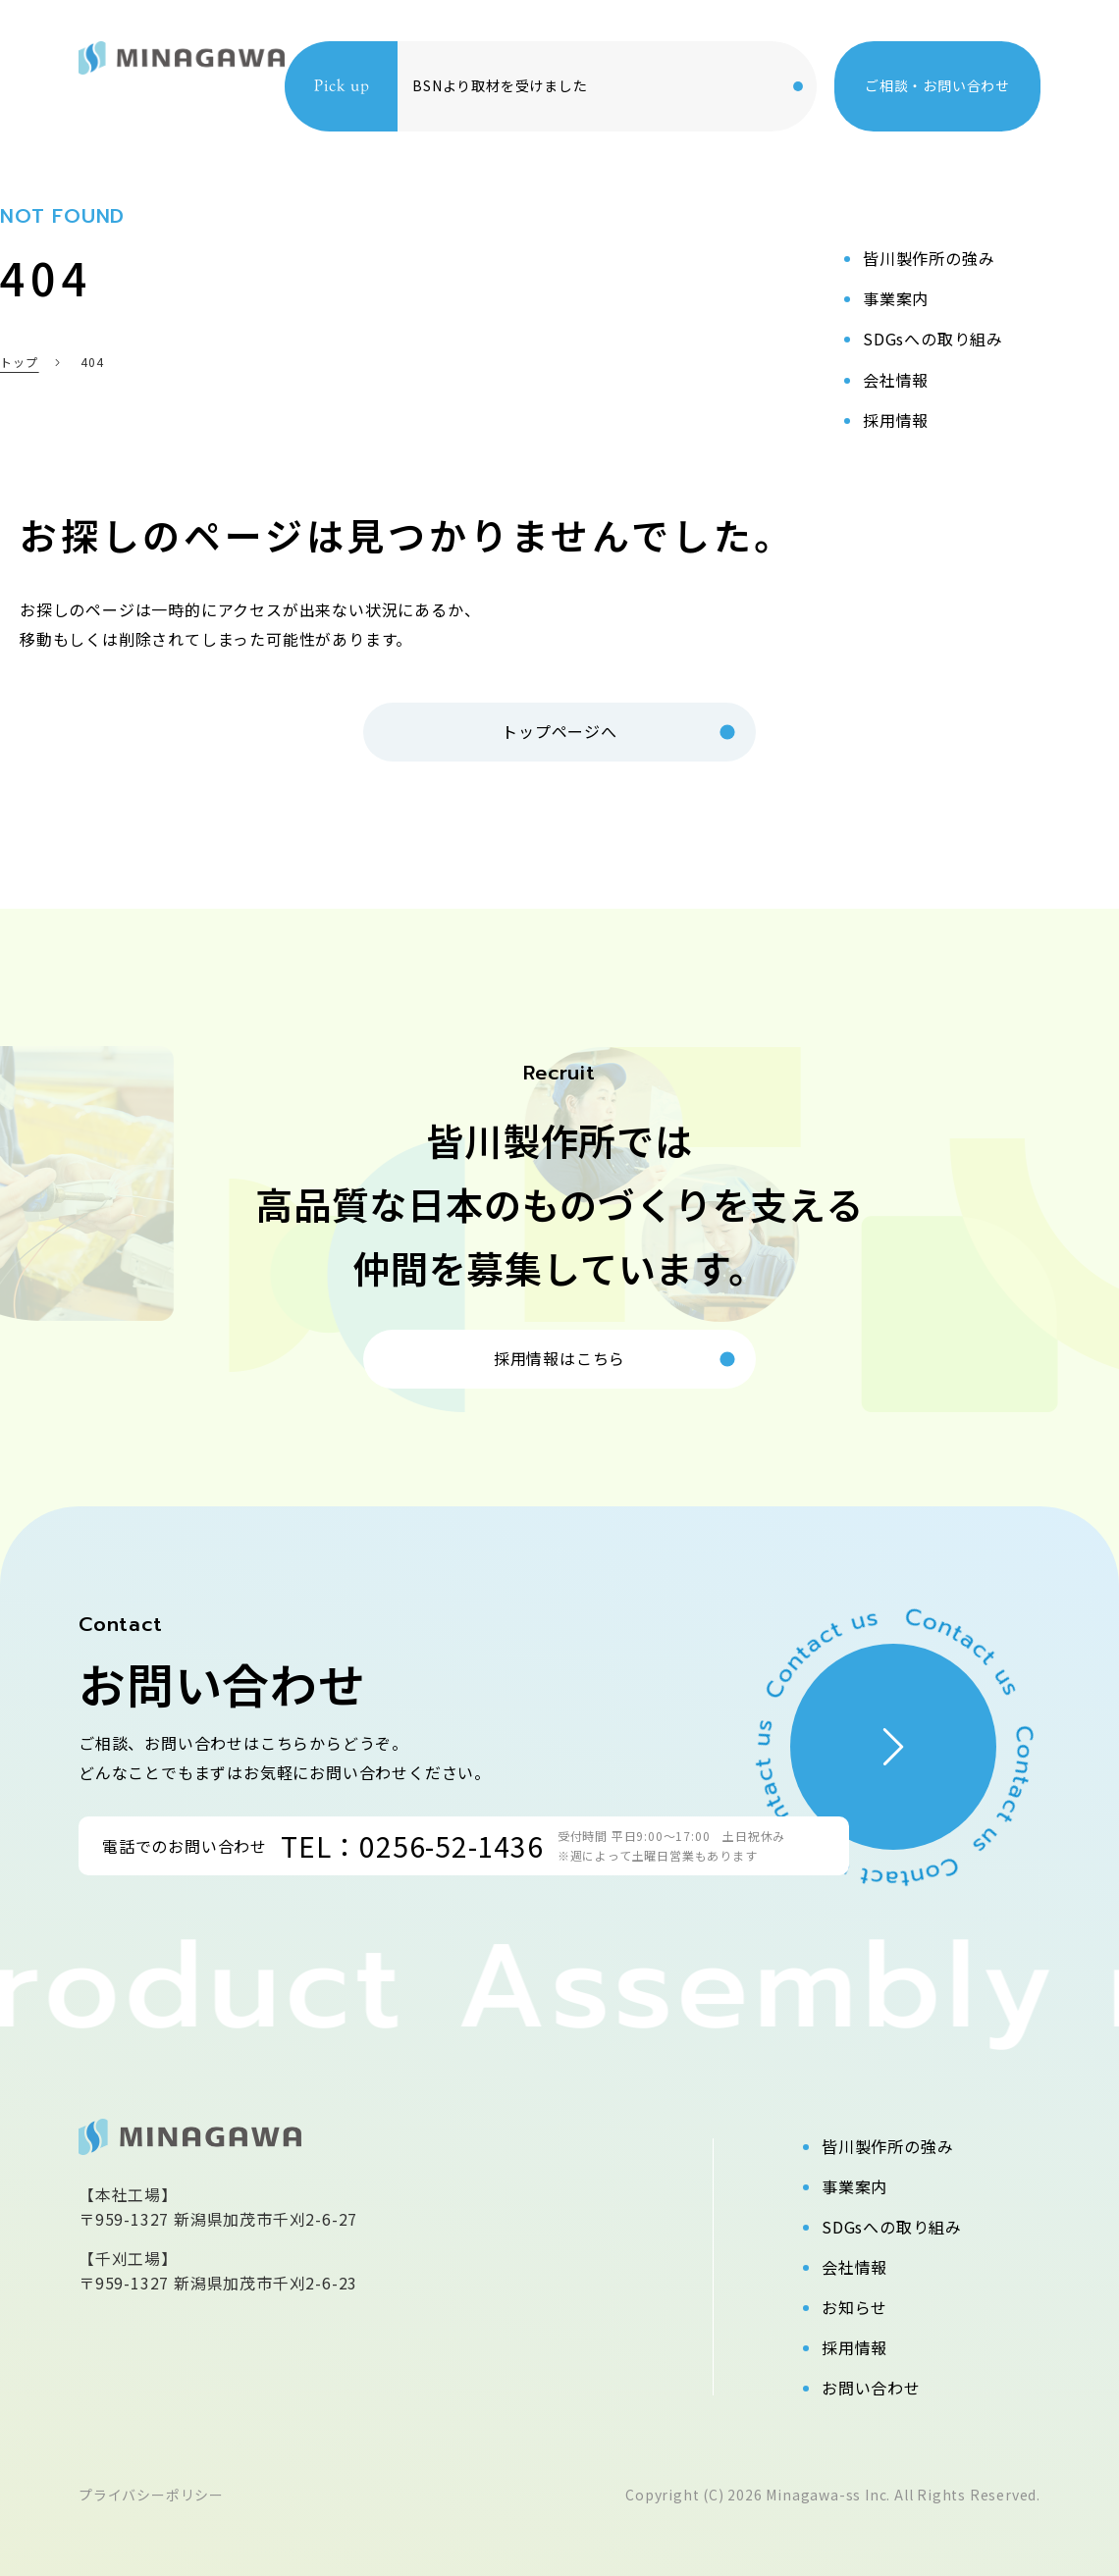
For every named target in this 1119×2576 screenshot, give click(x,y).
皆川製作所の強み (887, 2146)
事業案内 (854, 2186)
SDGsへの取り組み (892, 2226)
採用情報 (854, 2347)
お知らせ (854, 2307)
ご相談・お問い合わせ (937, 85)
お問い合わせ (871, 2387)
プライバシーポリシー (151, 2494)
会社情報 (854, 2267)
